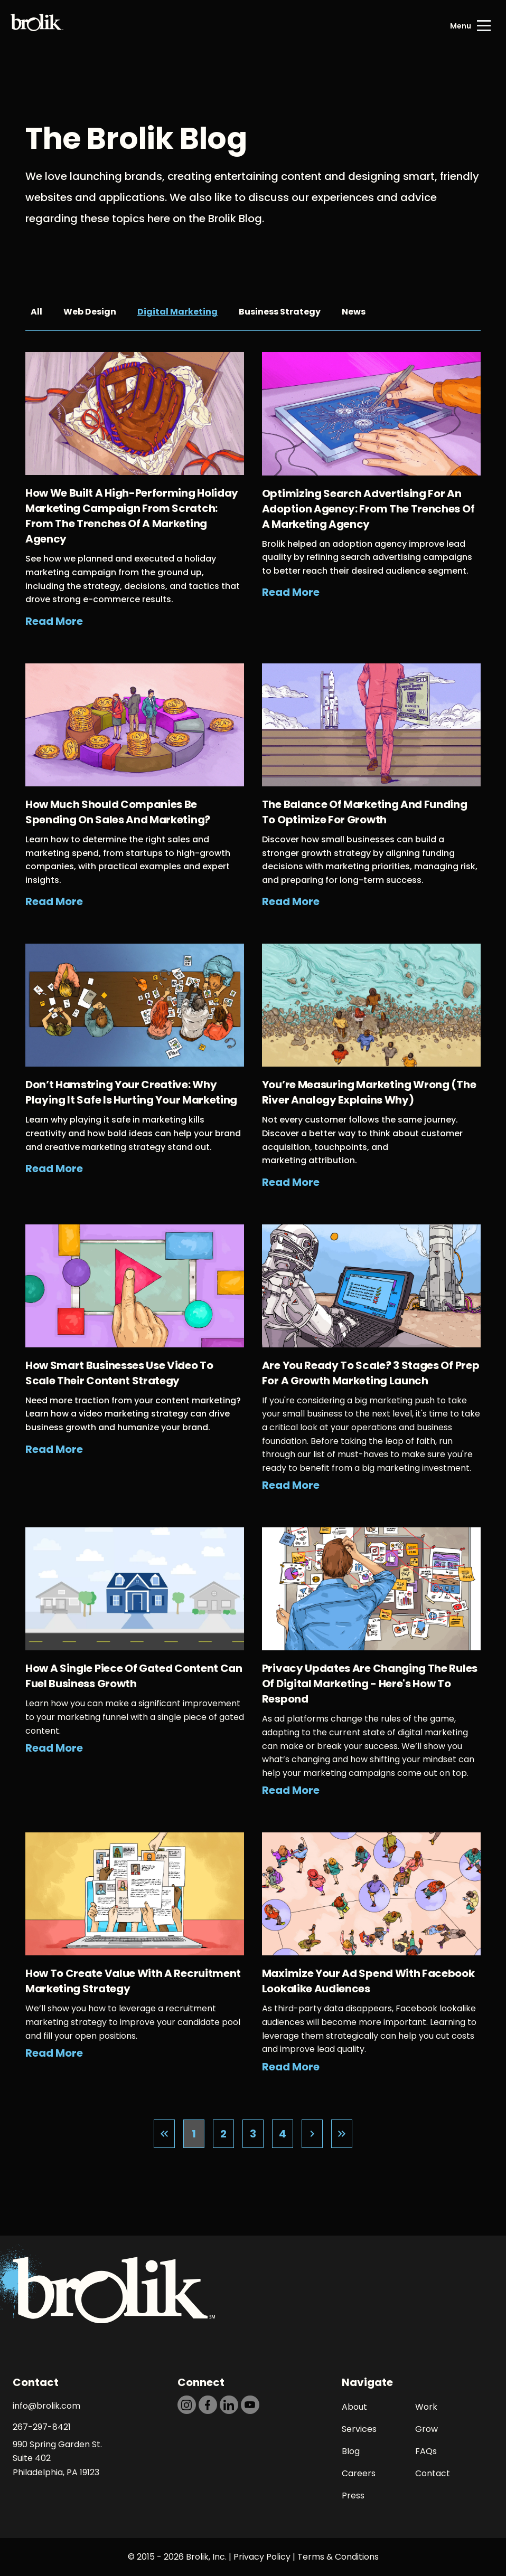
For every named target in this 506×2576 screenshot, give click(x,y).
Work (426, 2407)
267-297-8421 (42, 2427)
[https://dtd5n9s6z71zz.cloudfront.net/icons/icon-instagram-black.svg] (186, 2405)
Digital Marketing (177, 312)
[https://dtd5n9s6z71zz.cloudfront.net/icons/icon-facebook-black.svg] (208, 2405)
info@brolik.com (46, 2406)
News (354, 312)
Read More (54, 621)
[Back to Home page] (37, 26)
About (354, 2407)
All (36, 312)
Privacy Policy (262, 2557)
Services (359, 2429)
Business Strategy (280, 312)
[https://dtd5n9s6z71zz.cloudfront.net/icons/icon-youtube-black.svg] (250, 2405)
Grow (426, 2429)
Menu (460, 26)
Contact (432, 2473)
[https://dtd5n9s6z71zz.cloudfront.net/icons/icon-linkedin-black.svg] (229, 2405)
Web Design (89, 312)
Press (353, 2495)
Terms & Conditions (338, 2557)
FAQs (426, 2451)
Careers (359, 2473)
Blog (351, 2451)
